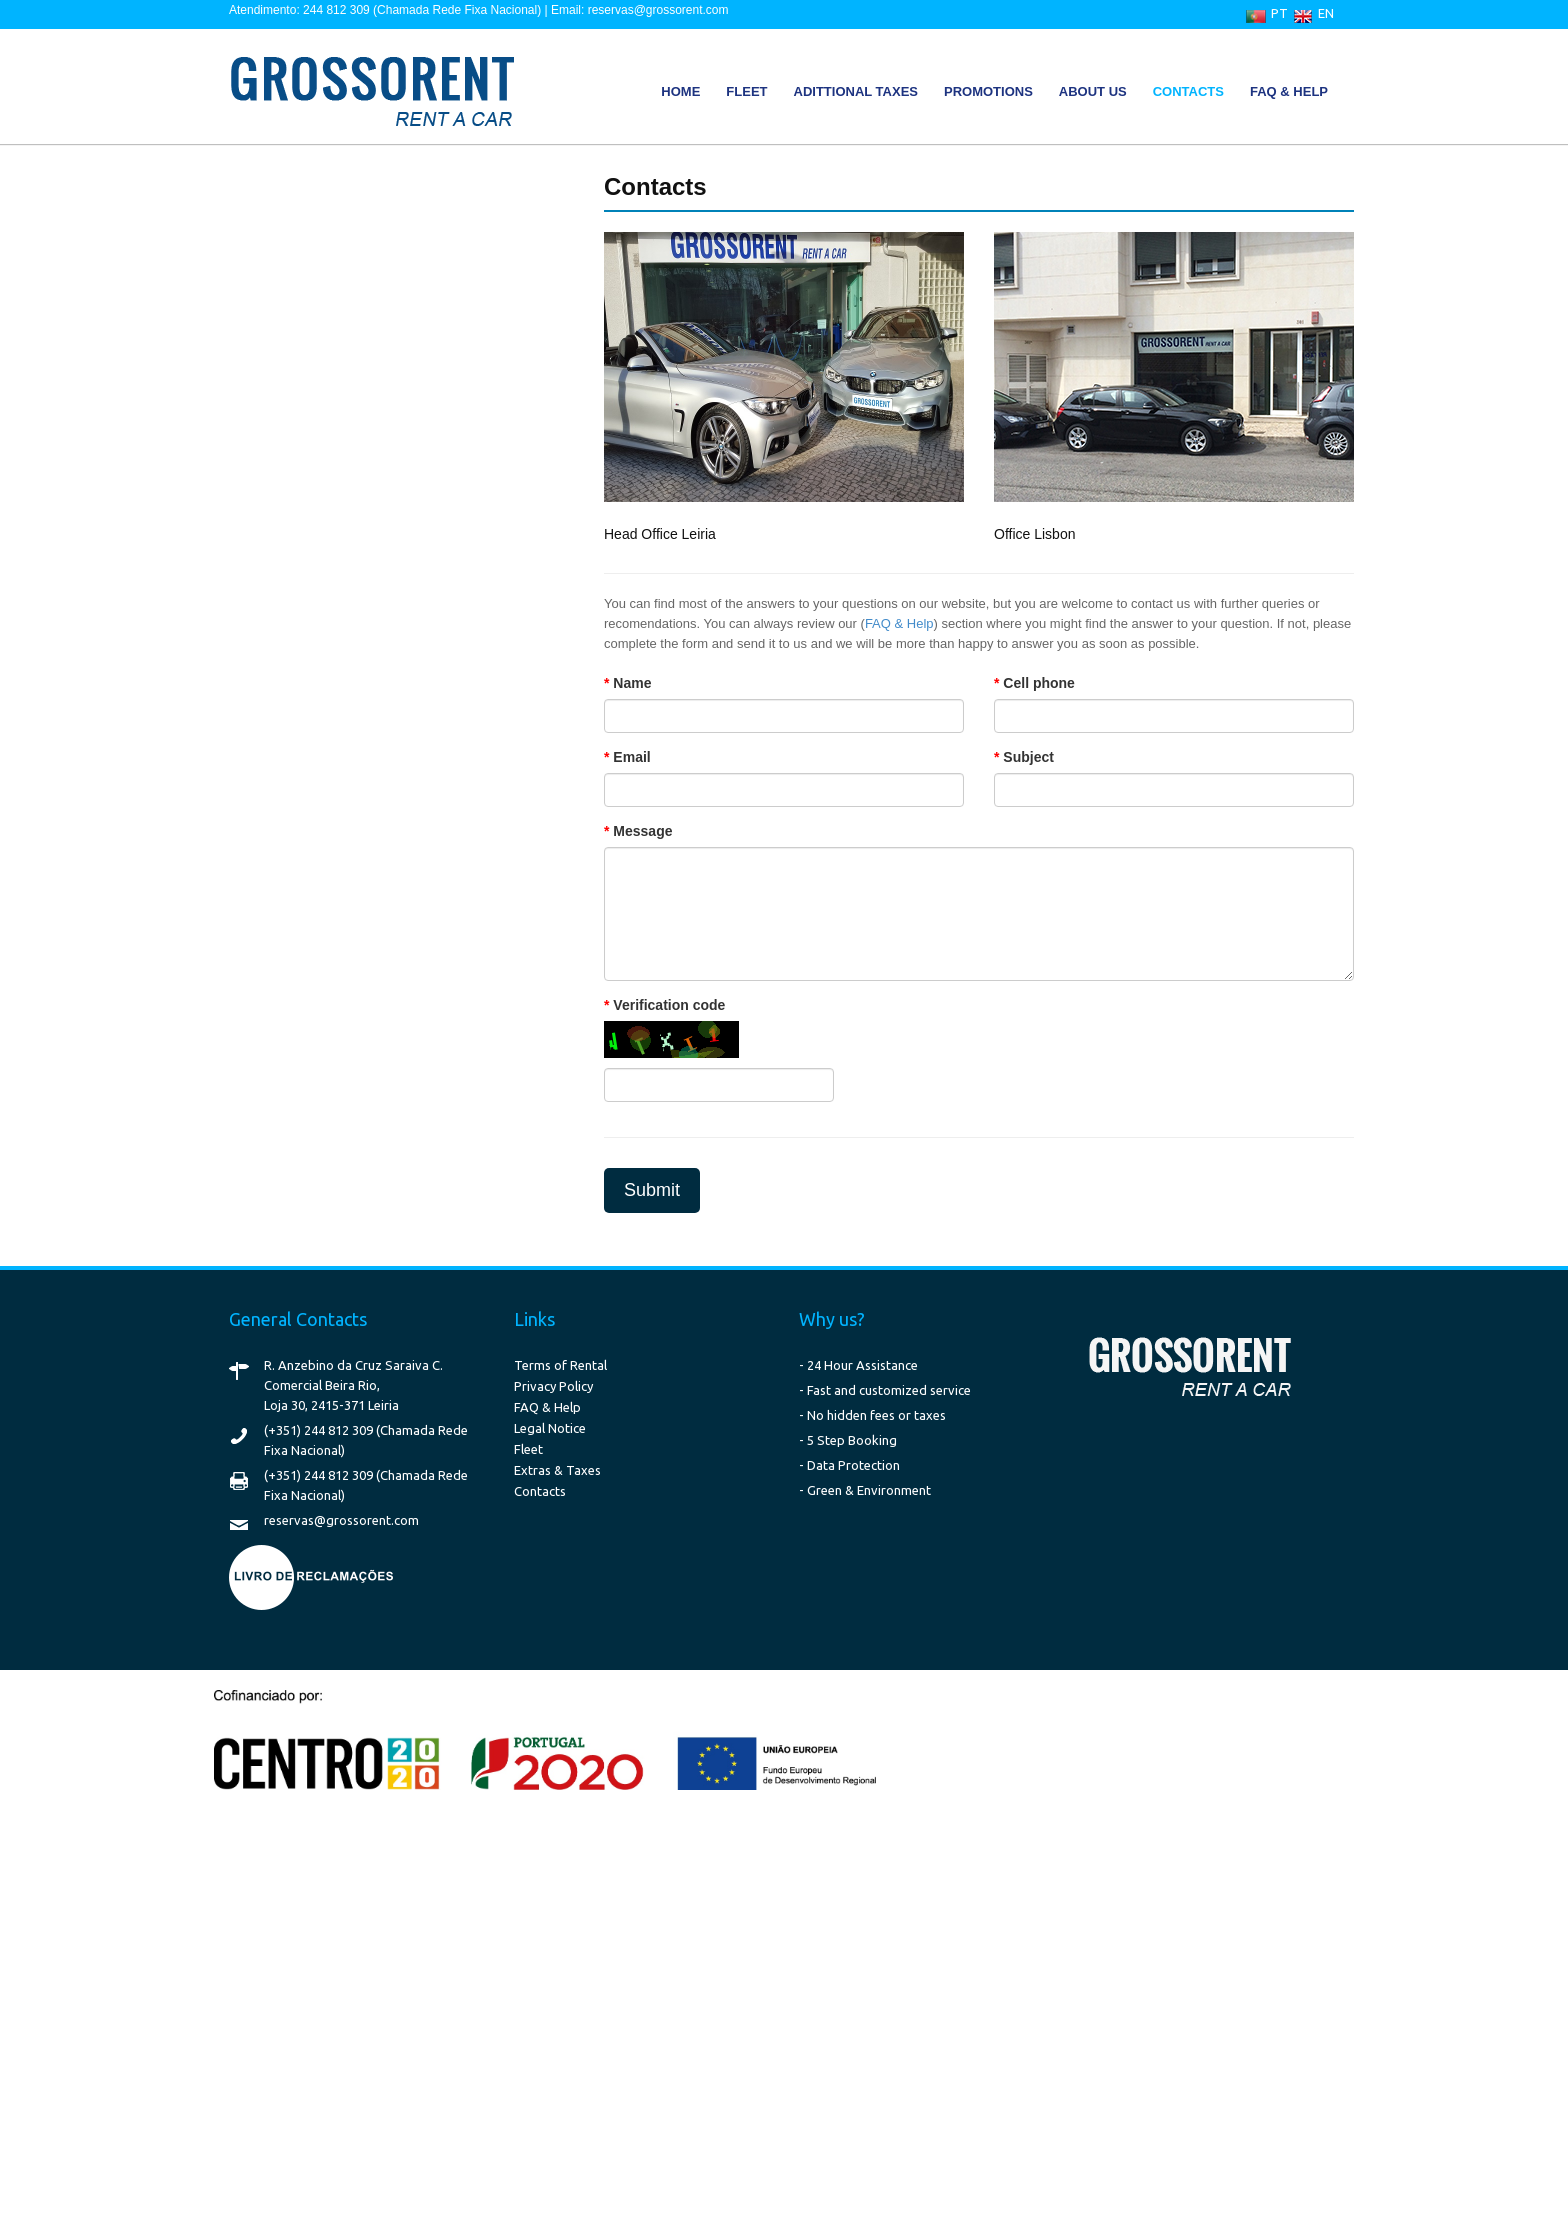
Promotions (988, 91)
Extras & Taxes (557, 1470)
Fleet (746, 91)
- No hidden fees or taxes (872, 1415)
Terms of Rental (560, 1365)
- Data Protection (849, 1465)
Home (680, 91)
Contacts (1188, 91)
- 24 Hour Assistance (858, 1365)
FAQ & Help (1289, 91)
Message (642, 831)
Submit (652, 1190)
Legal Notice (550, 1428)
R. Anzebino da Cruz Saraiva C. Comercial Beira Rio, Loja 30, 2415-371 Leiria (353, 1385)
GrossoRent (364, 88)
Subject (1028, 757)
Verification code (669, 1005)
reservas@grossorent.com (341, 1520)
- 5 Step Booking (848, 1440)
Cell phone (1039, 683)
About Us (1093, 91)
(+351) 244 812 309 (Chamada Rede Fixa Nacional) (366, 1440)
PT (1279, 13)
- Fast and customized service (885, 1390)
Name (632, 683)
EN (1326, 13)
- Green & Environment (865, 1490)
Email (631, 757)
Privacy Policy (553, 1386)
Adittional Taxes (856, 91)
